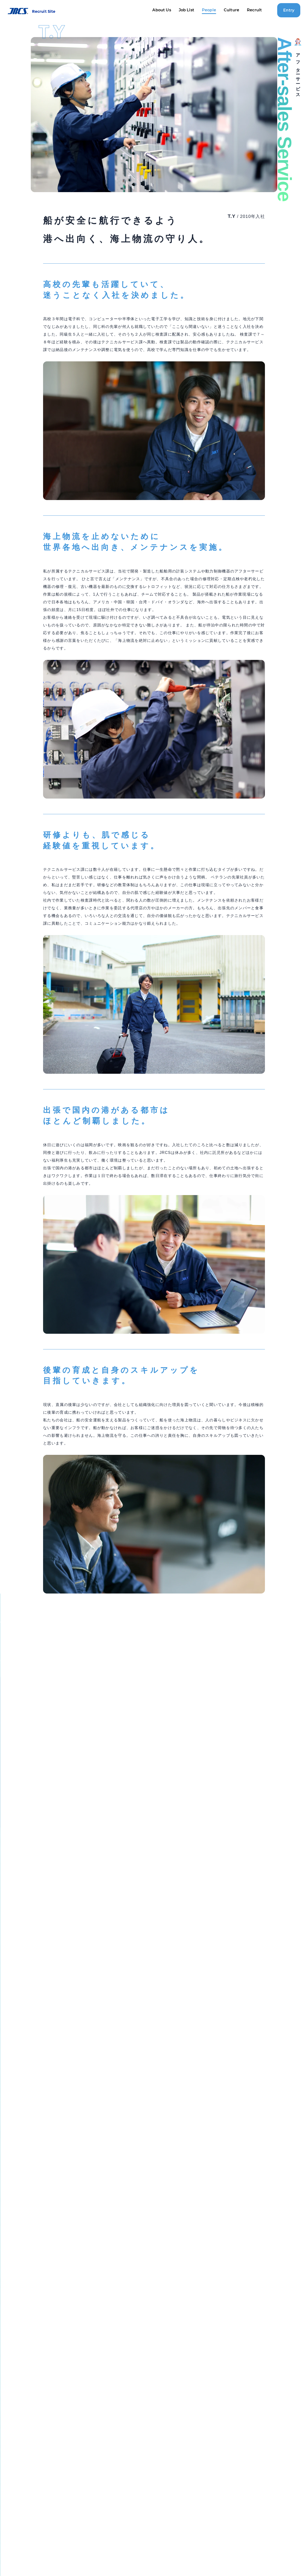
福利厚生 (154, 2415)
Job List (186, 10)
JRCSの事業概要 (33, 2428)
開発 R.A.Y (114, 2461)
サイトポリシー (140, 2548)
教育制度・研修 (159, 2422)
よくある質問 (200, 2433)
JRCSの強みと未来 (35, 2422)
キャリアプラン (159, 2428)
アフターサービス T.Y (122, 2494)
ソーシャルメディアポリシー (185, 2548)
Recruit (254, 10)
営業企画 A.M (116, 2428)
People (209, 10)
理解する (70, 2415)
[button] (198, 1943)
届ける (68, 2435)
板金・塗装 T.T (117, 2474)
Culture (231, 10)
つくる (68, 2428)
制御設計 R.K (116, 2441)
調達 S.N (112, 2468)
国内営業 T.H (115, 2415)
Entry (288, 10)
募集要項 (197, 2426)
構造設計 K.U (116, 2455)
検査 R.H (113, 2487)
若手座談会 (114, 2500)
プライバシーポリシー (101, 2548)
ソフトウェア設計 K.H (122, 2448)
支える (68, 2441)
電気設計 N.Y (116, 2435)
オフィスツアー (159, 2435)
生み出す (70, 2422)
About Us (161, 10)
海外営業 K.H (116, 2422)
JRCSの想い (30, 2435)
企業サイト (26, 2548)
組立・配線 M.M (118, 2481)
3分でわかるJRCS (34, 2415)
